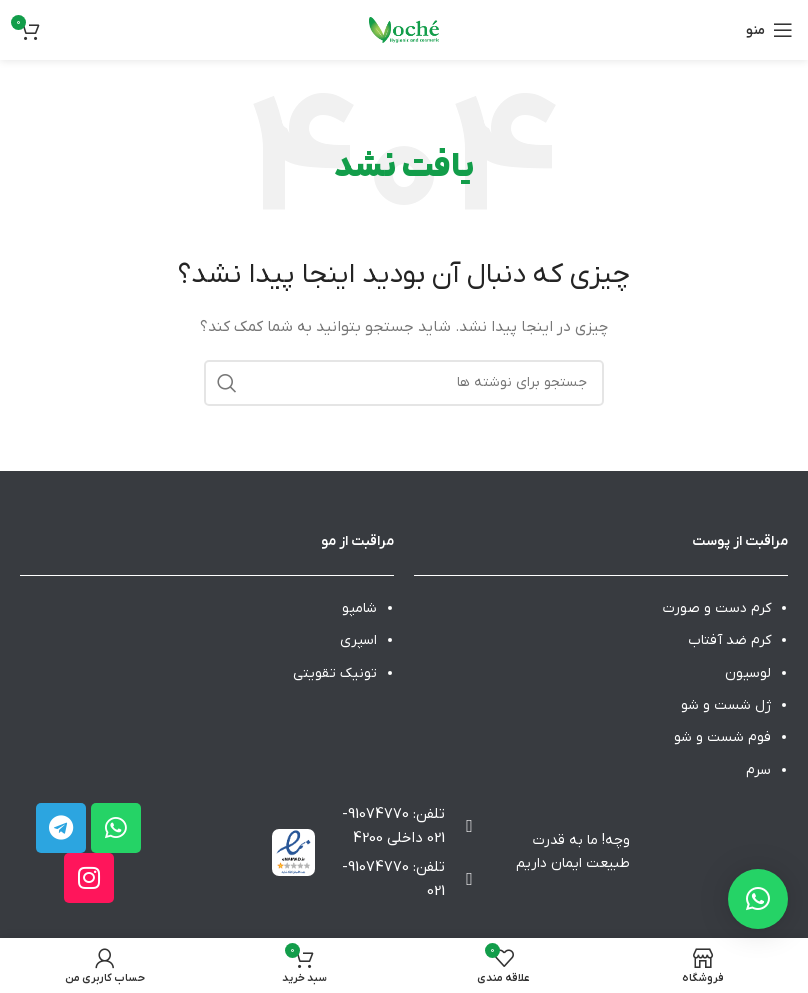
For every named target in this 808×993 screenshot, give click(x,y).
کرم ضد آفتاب (729, 640)
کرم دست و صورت (717, 608)
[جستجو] (404, 383)
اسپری (358, 640)
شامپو (359, 608)
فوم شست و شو (722, 737)
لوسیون (748, 673)
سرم (758, 770)
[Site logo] (404, 29)
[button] (758, 899)
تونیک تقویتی (335, 673)
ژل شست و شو (726, 705)
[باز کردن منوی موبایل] (769, 30)
